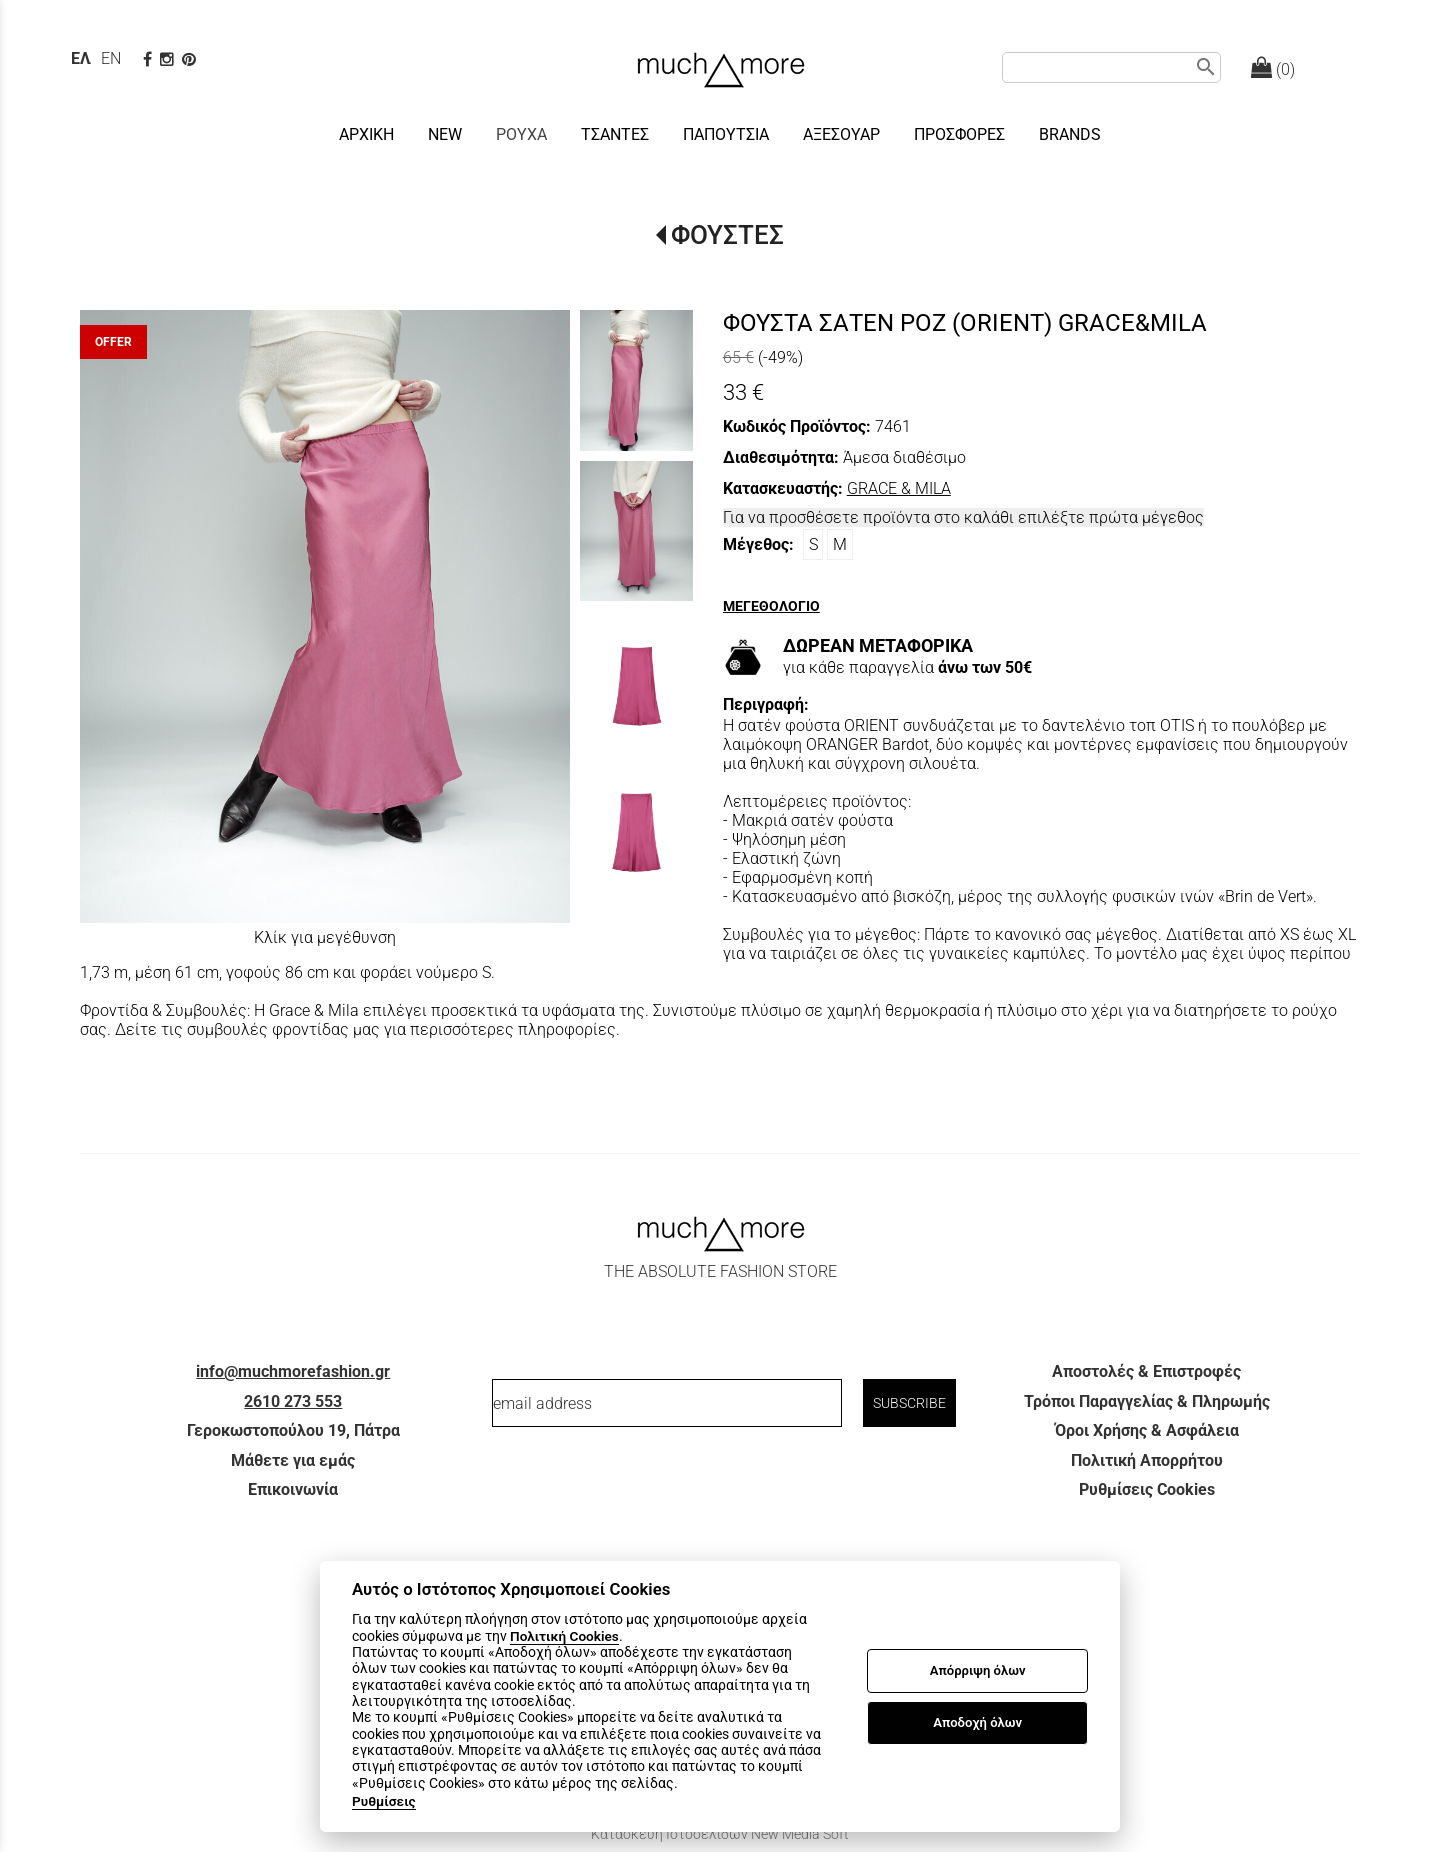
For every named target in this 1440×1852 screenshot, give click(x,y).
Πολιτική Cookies (564, 1636)
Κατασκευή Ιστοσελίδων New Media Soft (720, 1834)
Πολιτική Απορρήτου (1147, 1460)
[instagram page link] (169, 59)
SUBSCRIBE (909, 1403)
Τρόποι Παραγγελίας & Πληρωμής (1147, 1401)
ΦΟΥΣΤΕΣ (727, 235)
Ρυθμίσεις (384, 1801)
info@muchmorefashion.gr (293, 1371)
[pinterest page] (191, 59)
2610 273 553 (293, 1401)
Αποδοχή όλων (977, 1722)
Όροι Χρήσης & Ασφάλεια (1147, 1430)
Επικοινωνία (293, 1489)
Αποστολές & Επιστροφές (1146, 1371)
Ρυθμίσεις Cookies (1147, 1489)
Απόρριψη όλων (978, 1670)
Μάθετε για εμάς (293, 1460)
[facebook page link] (149, 59)
